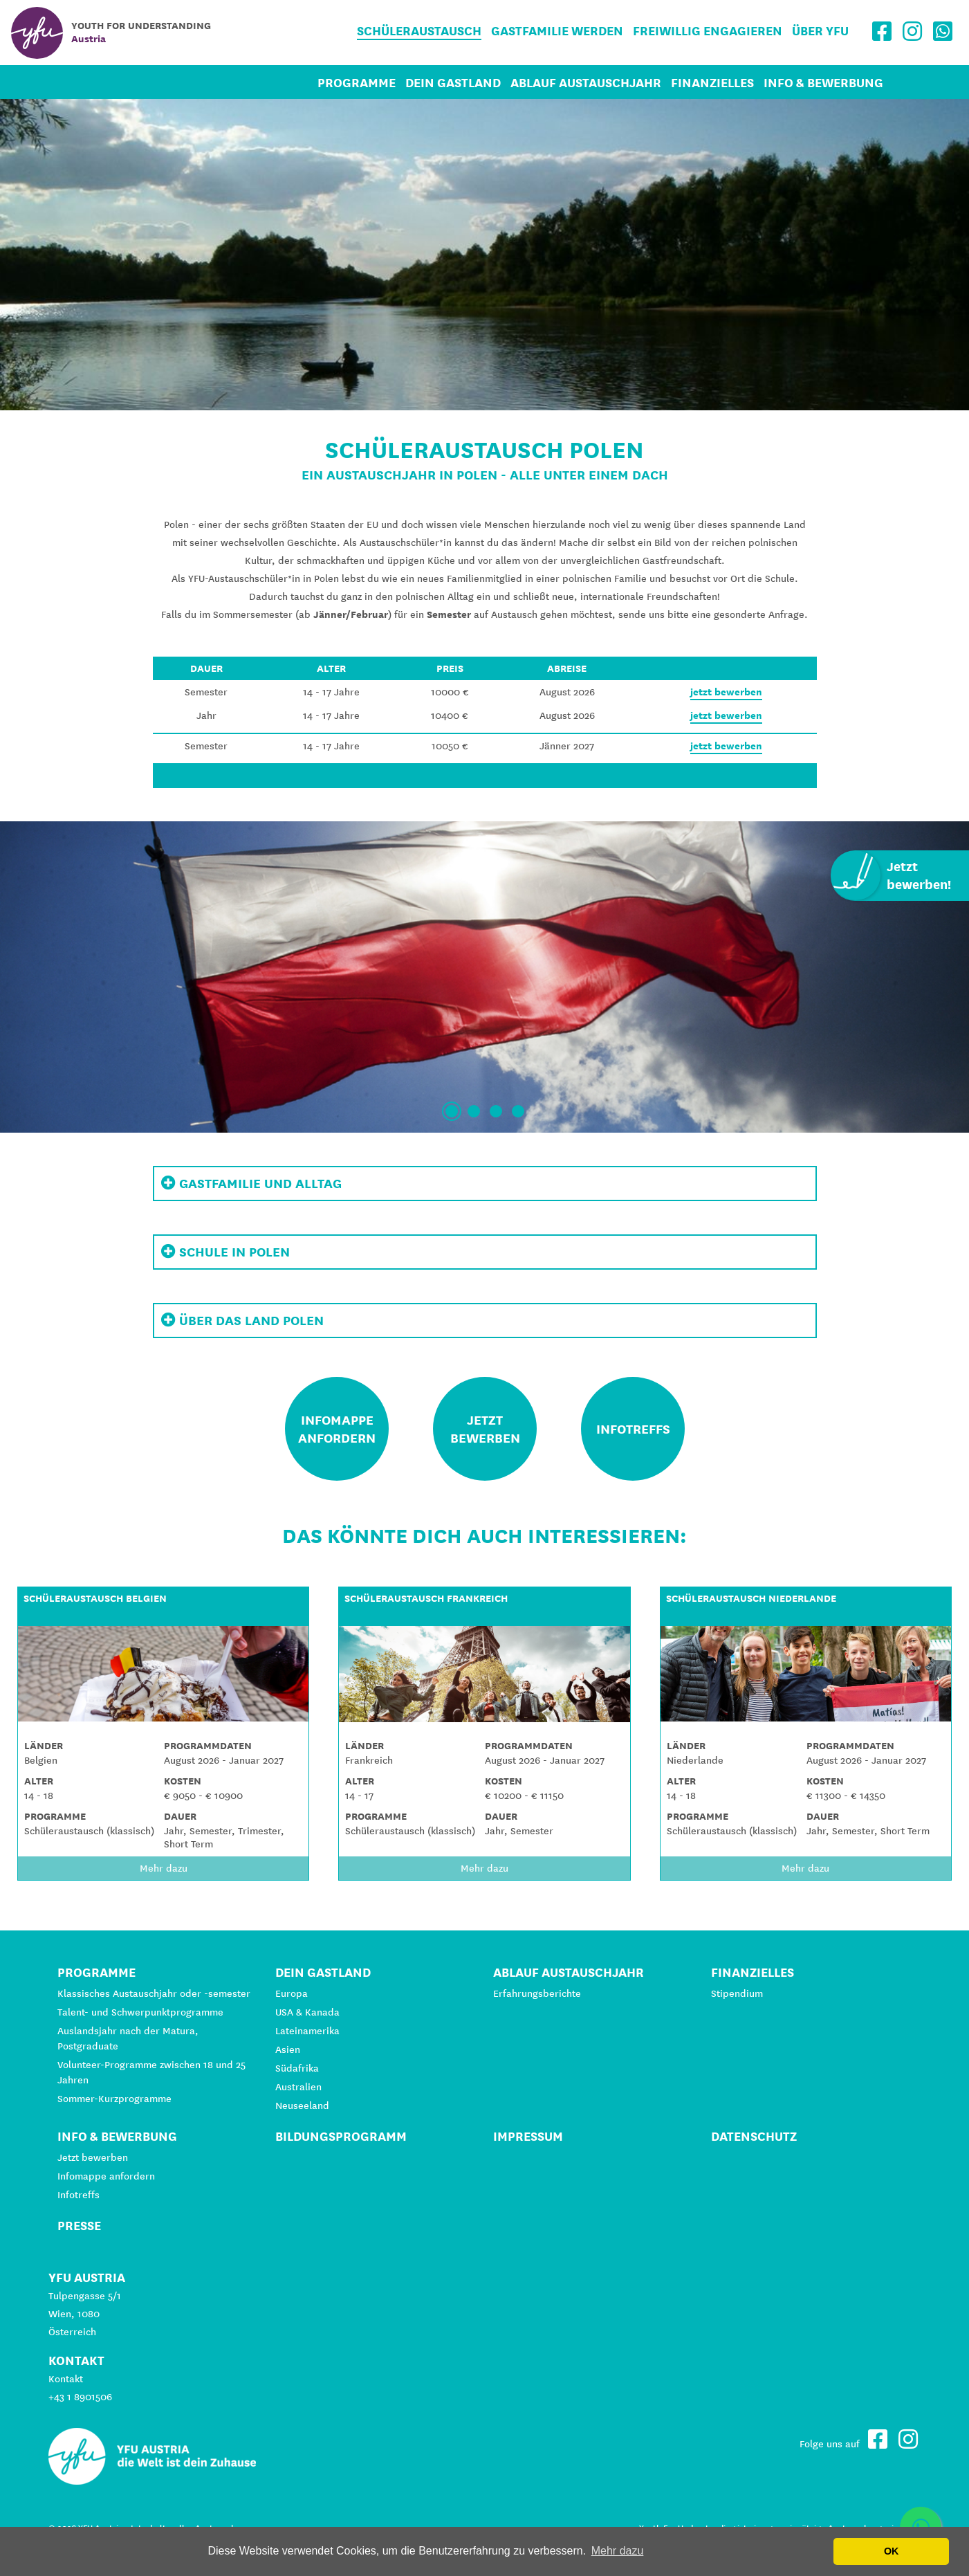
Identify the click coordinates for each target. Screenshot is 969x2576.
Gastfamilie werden (557, 31)
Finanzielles (712, 83)
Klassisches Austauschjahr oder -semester (153, 1993)
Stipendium (737, 1993)
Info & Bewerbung (823, 83)
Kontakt (65, 2379)
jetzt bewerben (726, 692)
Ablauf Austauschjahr (585, 83)
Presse (79, 2226)
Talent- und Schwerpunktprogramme (140, 2012)
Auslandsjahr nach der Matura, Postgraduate (128, 2038)
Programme (356, 83)
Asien (287, 2049)
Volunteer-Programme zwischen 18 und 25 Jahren (151, 2072)
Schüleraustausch (419, 31)
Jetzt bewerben (92, 2157)
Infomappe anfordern (106, 2176)
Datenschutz (754, 2136)
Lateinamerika (307, 2031)
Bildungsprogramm (341, 2136)
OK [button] (891, 2551)
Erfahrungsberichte (537, 1993)
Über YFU (820, 31)
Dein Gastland (453, 83)
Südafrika (297, 2068)
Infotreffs (78, 2195)
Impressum (528, 2136)
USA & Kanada (307, 2012)
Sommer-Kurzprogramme (114, 2098)
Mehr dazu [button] (617, 2551)
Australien (298, 2087)
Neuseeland (302, 2105)
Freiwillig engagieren (707, 31)
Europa (291, 1993)
